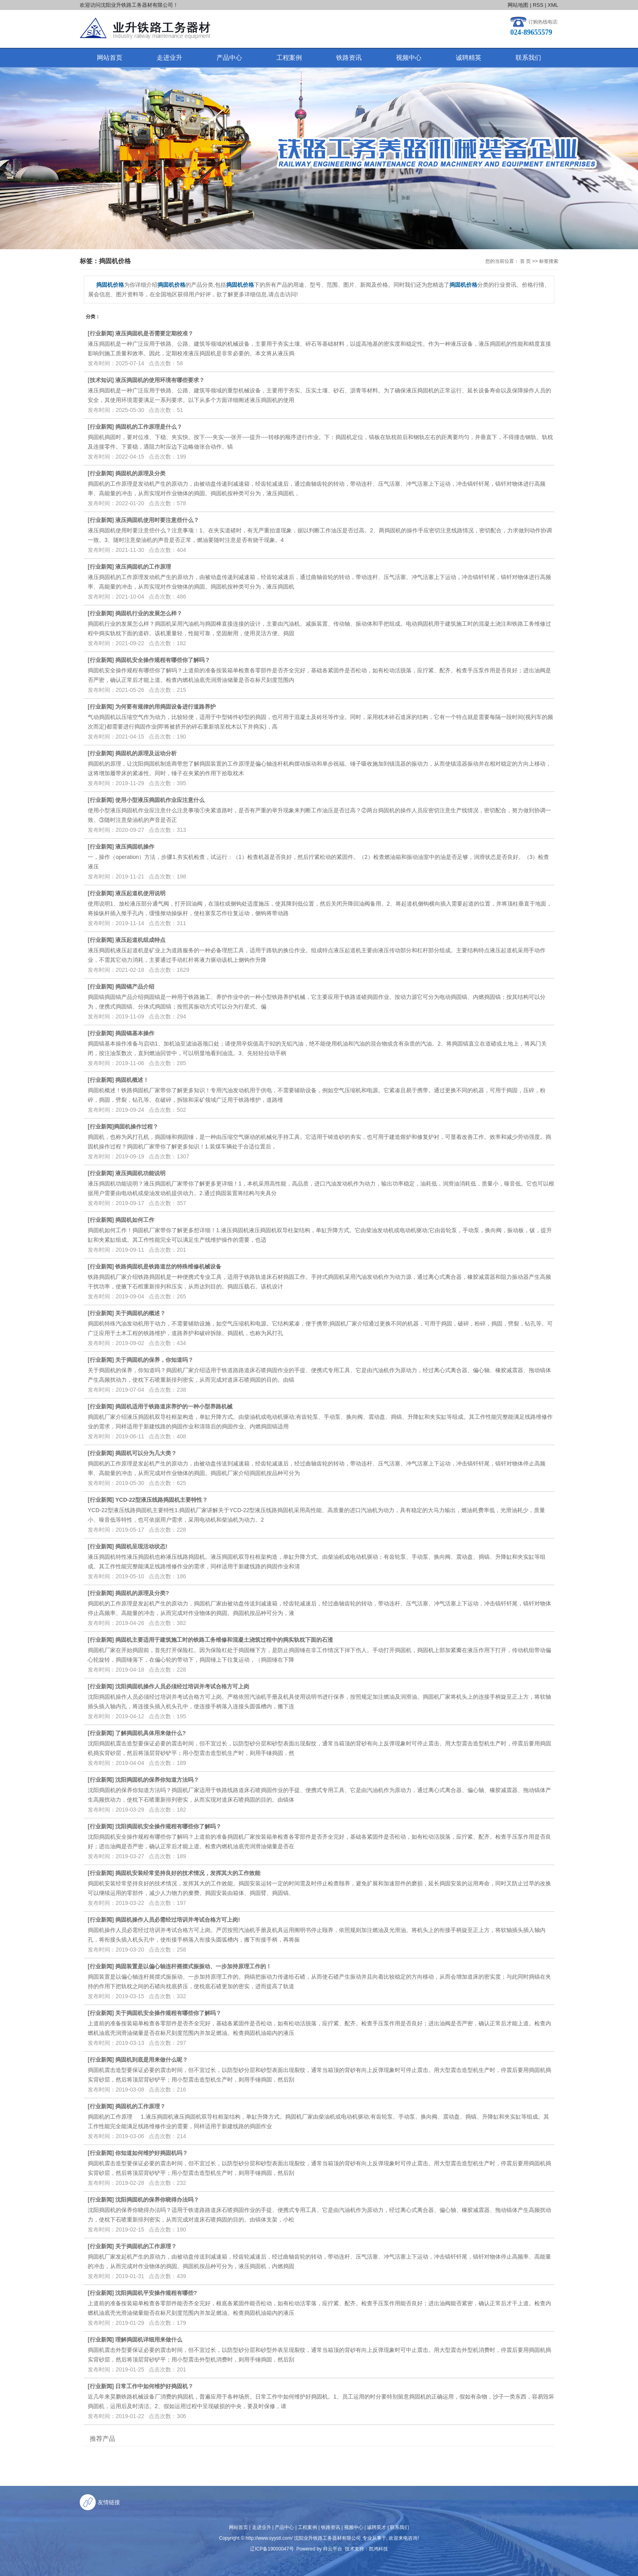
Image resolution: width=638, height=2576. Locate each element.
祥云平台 (332, 2549)
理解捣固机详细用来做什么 (148, 2339)
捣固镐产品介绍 (134, 986)
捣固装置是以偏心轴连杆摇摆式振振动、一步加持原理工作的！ (193, 1966)
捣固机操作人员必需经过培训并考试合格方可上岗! (177, 1919)
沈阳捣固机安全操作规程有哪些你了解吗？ (168, 1826)
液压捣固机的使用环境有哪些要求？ (160, 380)
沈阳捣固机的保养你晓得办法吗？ (157, 2199)
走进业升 (169, 57)
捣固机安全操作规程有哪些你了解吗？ (162, 660)
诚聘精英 (468, 57)
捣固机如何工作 (134, 1220)
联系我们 (528, 57)
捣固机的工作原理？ (140, 2106)
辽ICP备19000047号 (271, 2549)
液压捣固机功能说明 (140, 1173)
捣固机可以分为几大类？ (146, 1453)
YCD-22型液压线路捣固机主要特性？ (161, 1500)
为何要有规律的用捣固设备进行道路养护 (165, 706)
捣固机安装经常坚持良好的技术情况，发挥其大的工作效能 (187, 1873)
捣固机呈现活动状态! (141, 1546)
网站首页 (109, 57)
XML (552, 5)
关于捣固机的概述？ (140, 1313)
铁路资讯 (349, 57)
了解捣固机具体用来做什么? (150, 1733)
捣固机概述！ (132, 1080)
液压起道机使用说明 (140, 893)
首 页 (525, 261)
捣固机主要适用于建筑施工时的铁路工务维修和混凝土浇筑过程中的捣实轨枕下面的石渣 (224, 1640)
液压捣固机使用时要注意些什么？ (157, 520)
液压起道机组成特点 (140, 940)
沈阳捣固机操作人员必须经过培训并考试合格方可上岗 (182, 1686)
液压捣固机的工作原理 (143, 566)
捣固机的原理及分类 (140, 473)
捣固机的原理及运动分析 (146, 753)
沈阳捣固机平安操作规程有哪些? (156, 2293)
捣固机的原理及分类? (142, 1593)
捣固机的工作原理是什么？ (148, 426)
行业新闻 (101, 333)
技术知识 (101, 380)
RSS (538, 5)
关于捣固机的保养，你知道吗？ (154, 1360)
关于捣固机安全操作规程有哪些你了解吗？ (168, 2013)
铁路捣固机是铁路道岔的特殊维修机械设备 (168, 1266)
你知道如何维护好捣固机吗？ (151, 2153)
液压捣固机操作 (134, 846)
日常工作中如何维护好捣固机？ (154, 2386)
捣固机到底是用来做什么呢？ (151, 2059)
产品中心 (229, 57)
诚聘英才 (376, 2527)
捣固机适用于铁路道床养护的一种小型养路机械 (173, 1406)
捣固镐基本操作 (134, 1033)
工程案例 (289, 57)
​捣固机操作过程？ (136, 1126)
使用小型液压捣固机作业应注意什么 (160, 800)
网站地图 (518, 5)
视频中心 (408, 57)
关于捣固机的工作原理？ (146, 2246)
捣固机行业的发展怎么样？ (148, 613)
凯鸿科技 (378, 2549)
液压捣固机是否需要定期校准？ (154, 333)
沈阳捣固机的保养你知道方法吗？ (157, 1779)
